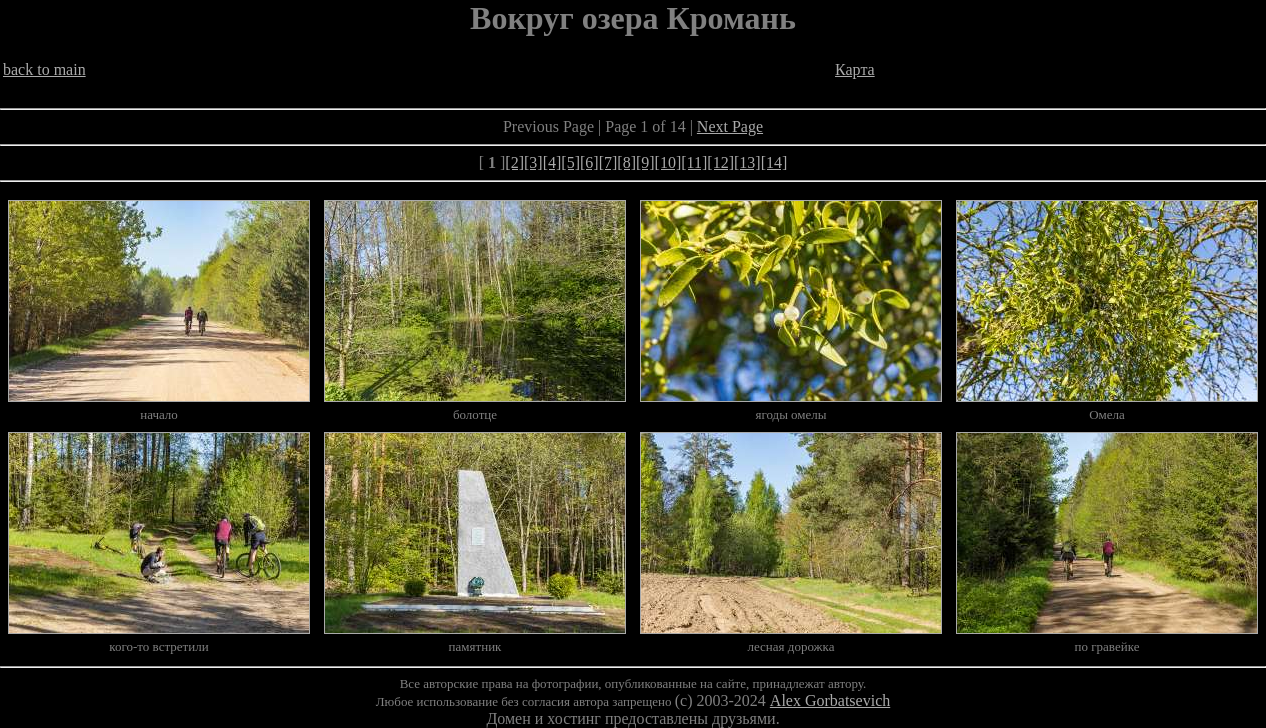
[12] (720, 162)
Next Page (730, 126)
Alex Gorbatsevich (830, 700)
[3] (533, 162)
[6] (589, 162)
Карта (855, 69)
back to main (44, 69)
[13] (747, 162)
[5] (570, 162)
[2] (514, 162)
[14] (774, 162)
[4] (552, 162)
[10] (668, 162)
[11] (694, 162)
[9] (645, 162)
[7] (608, 162)
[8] (626, 162)
